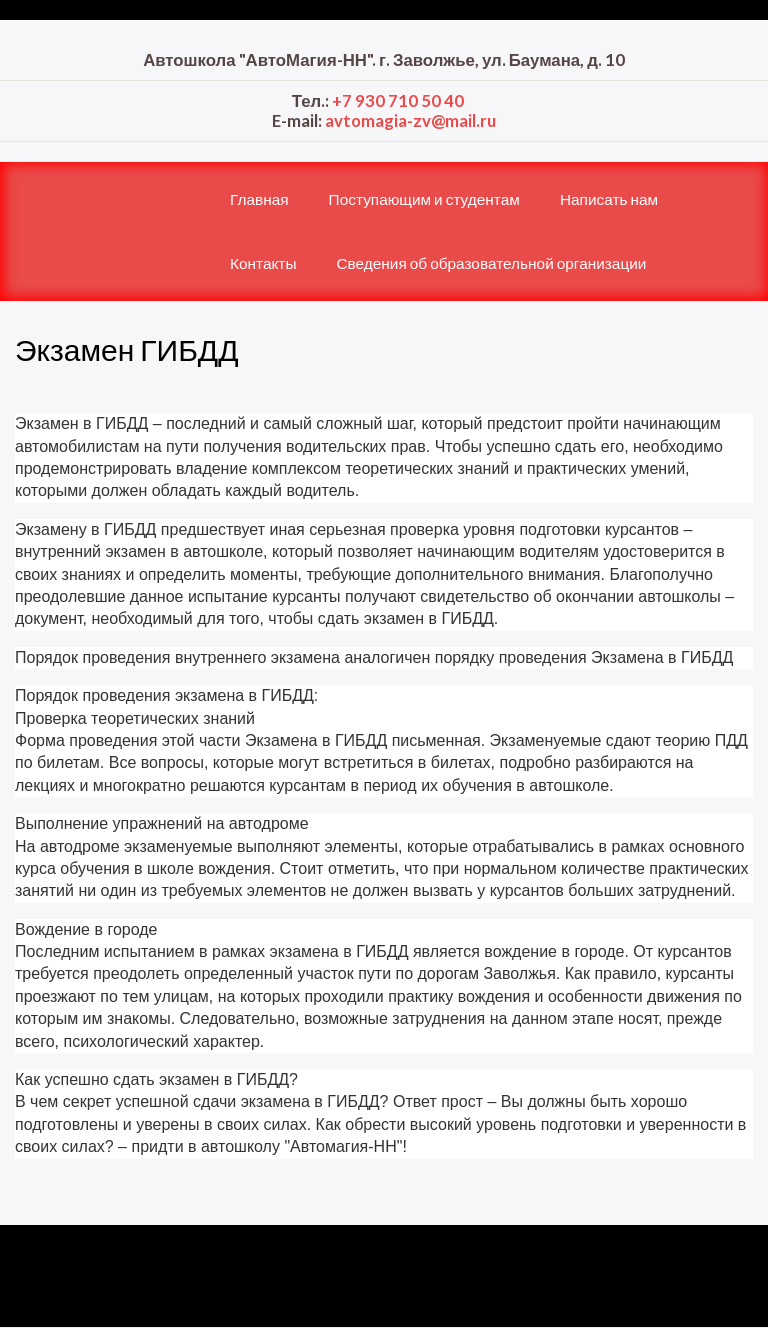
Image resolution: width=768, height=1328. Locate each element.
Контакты (263, 263)
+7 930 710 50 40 (398, 100)
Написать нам (609, 199)
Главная (259, 199)
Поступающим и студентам (424, 199)
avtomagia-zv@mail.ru (410, 120)
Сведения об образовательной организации (491, 263)
